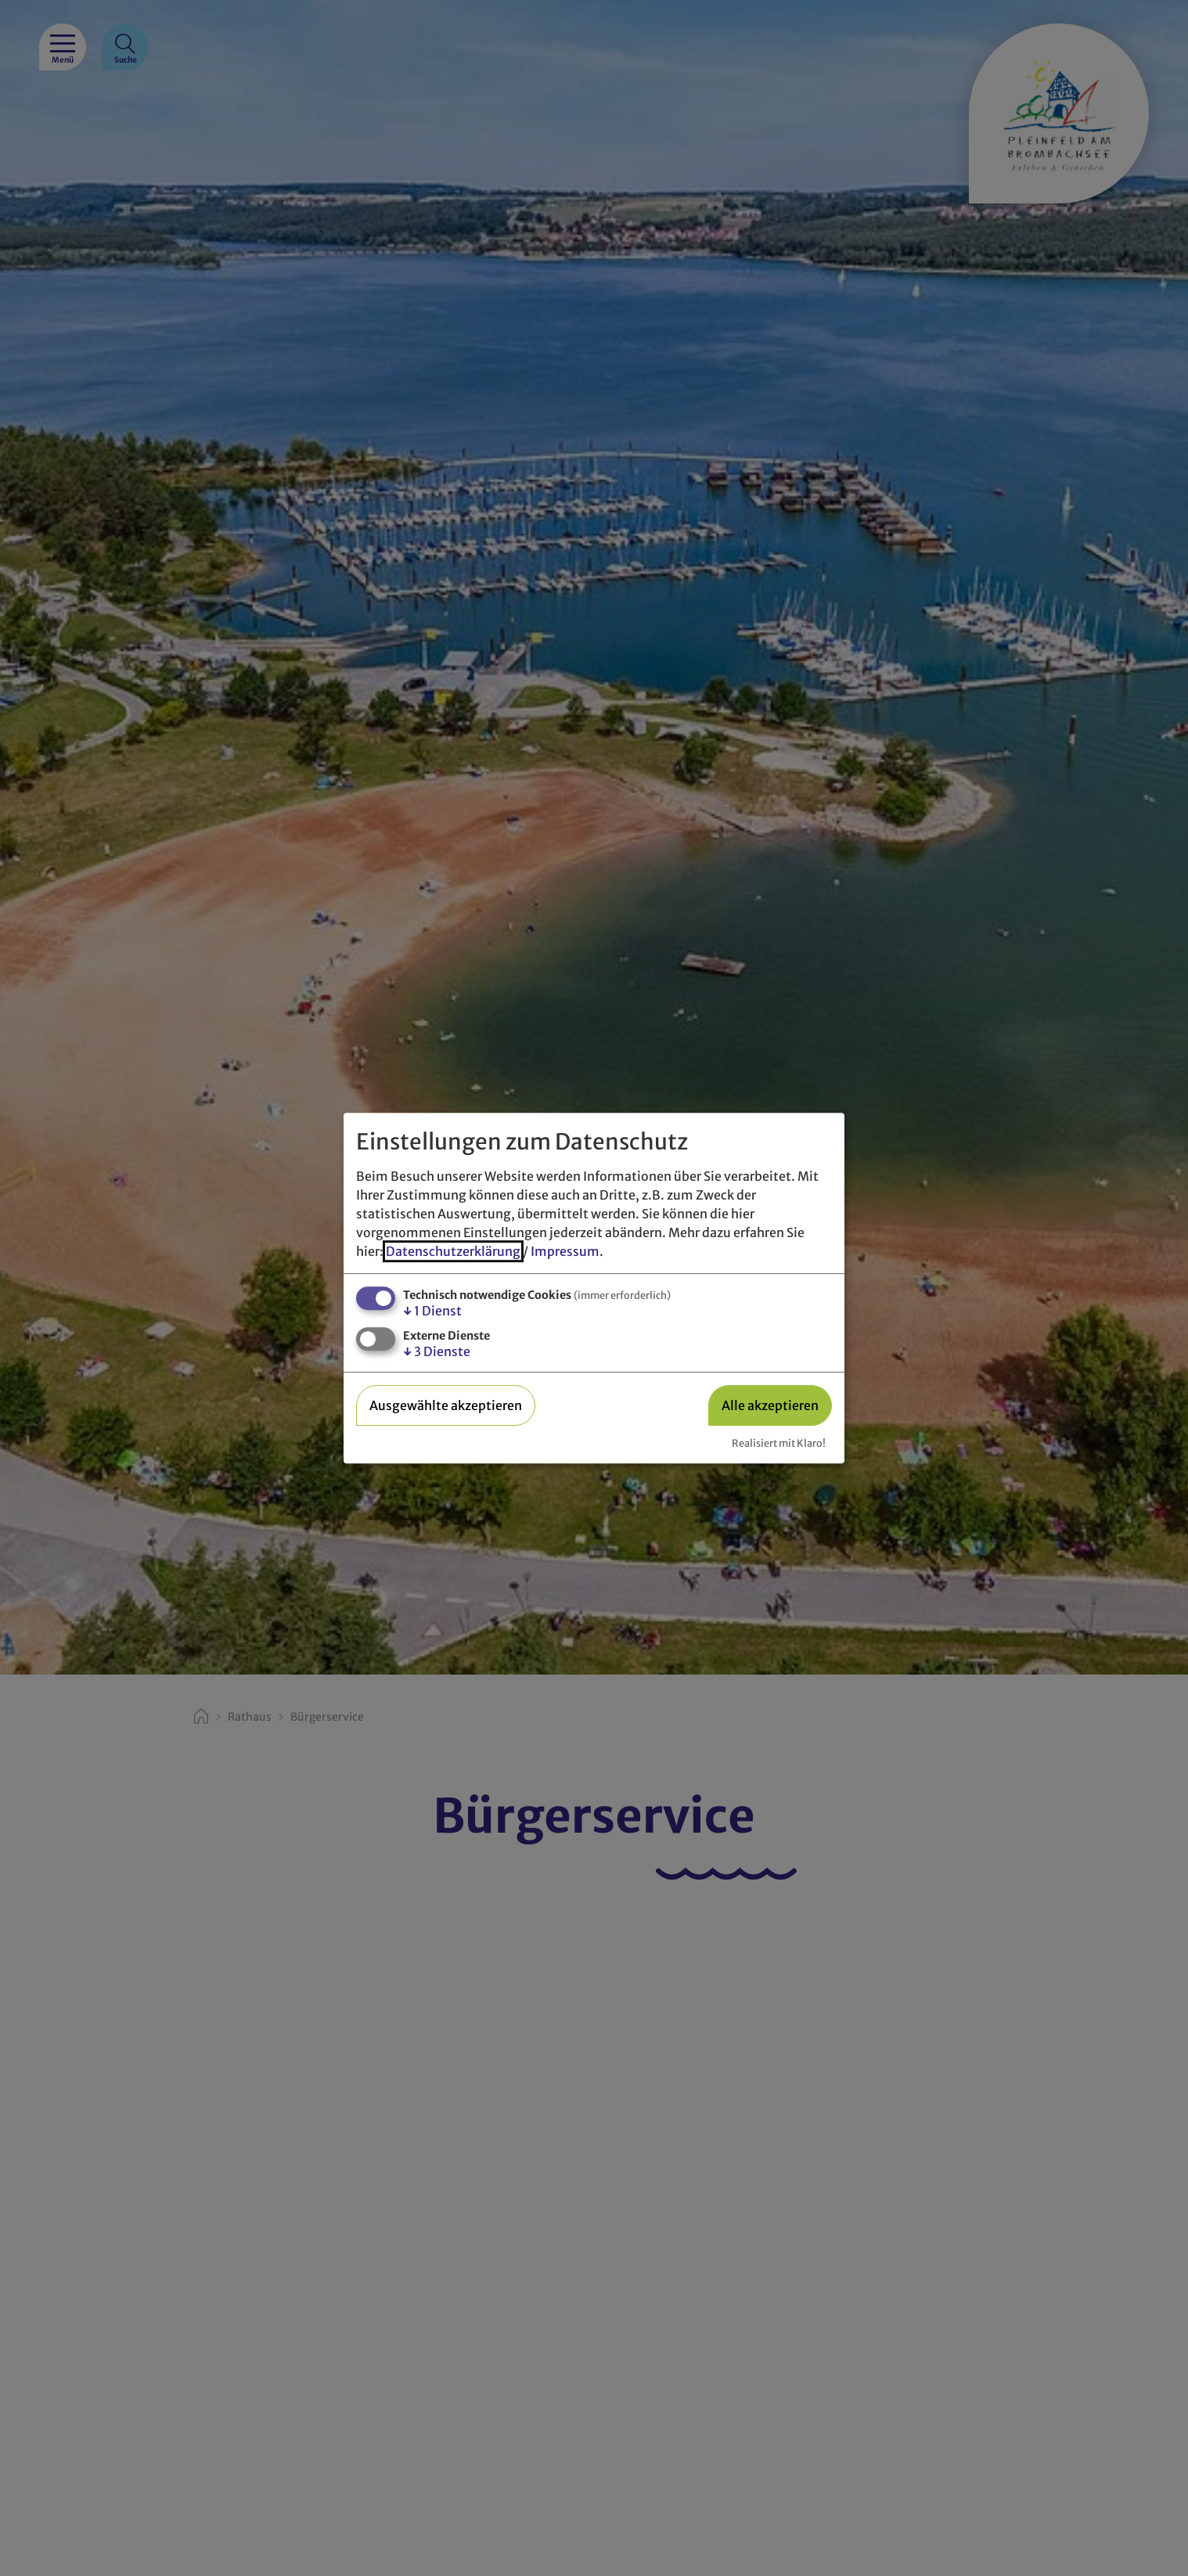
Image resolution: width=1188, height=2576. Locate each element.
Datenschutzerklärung (453, 1251)
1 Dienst (432, 1311)
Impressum (565, 1251)
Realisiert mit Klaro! (779, 1443)
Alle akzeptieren (770, 1405)
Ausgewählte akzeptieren (445, 1405)
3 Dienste (436, 1352)
